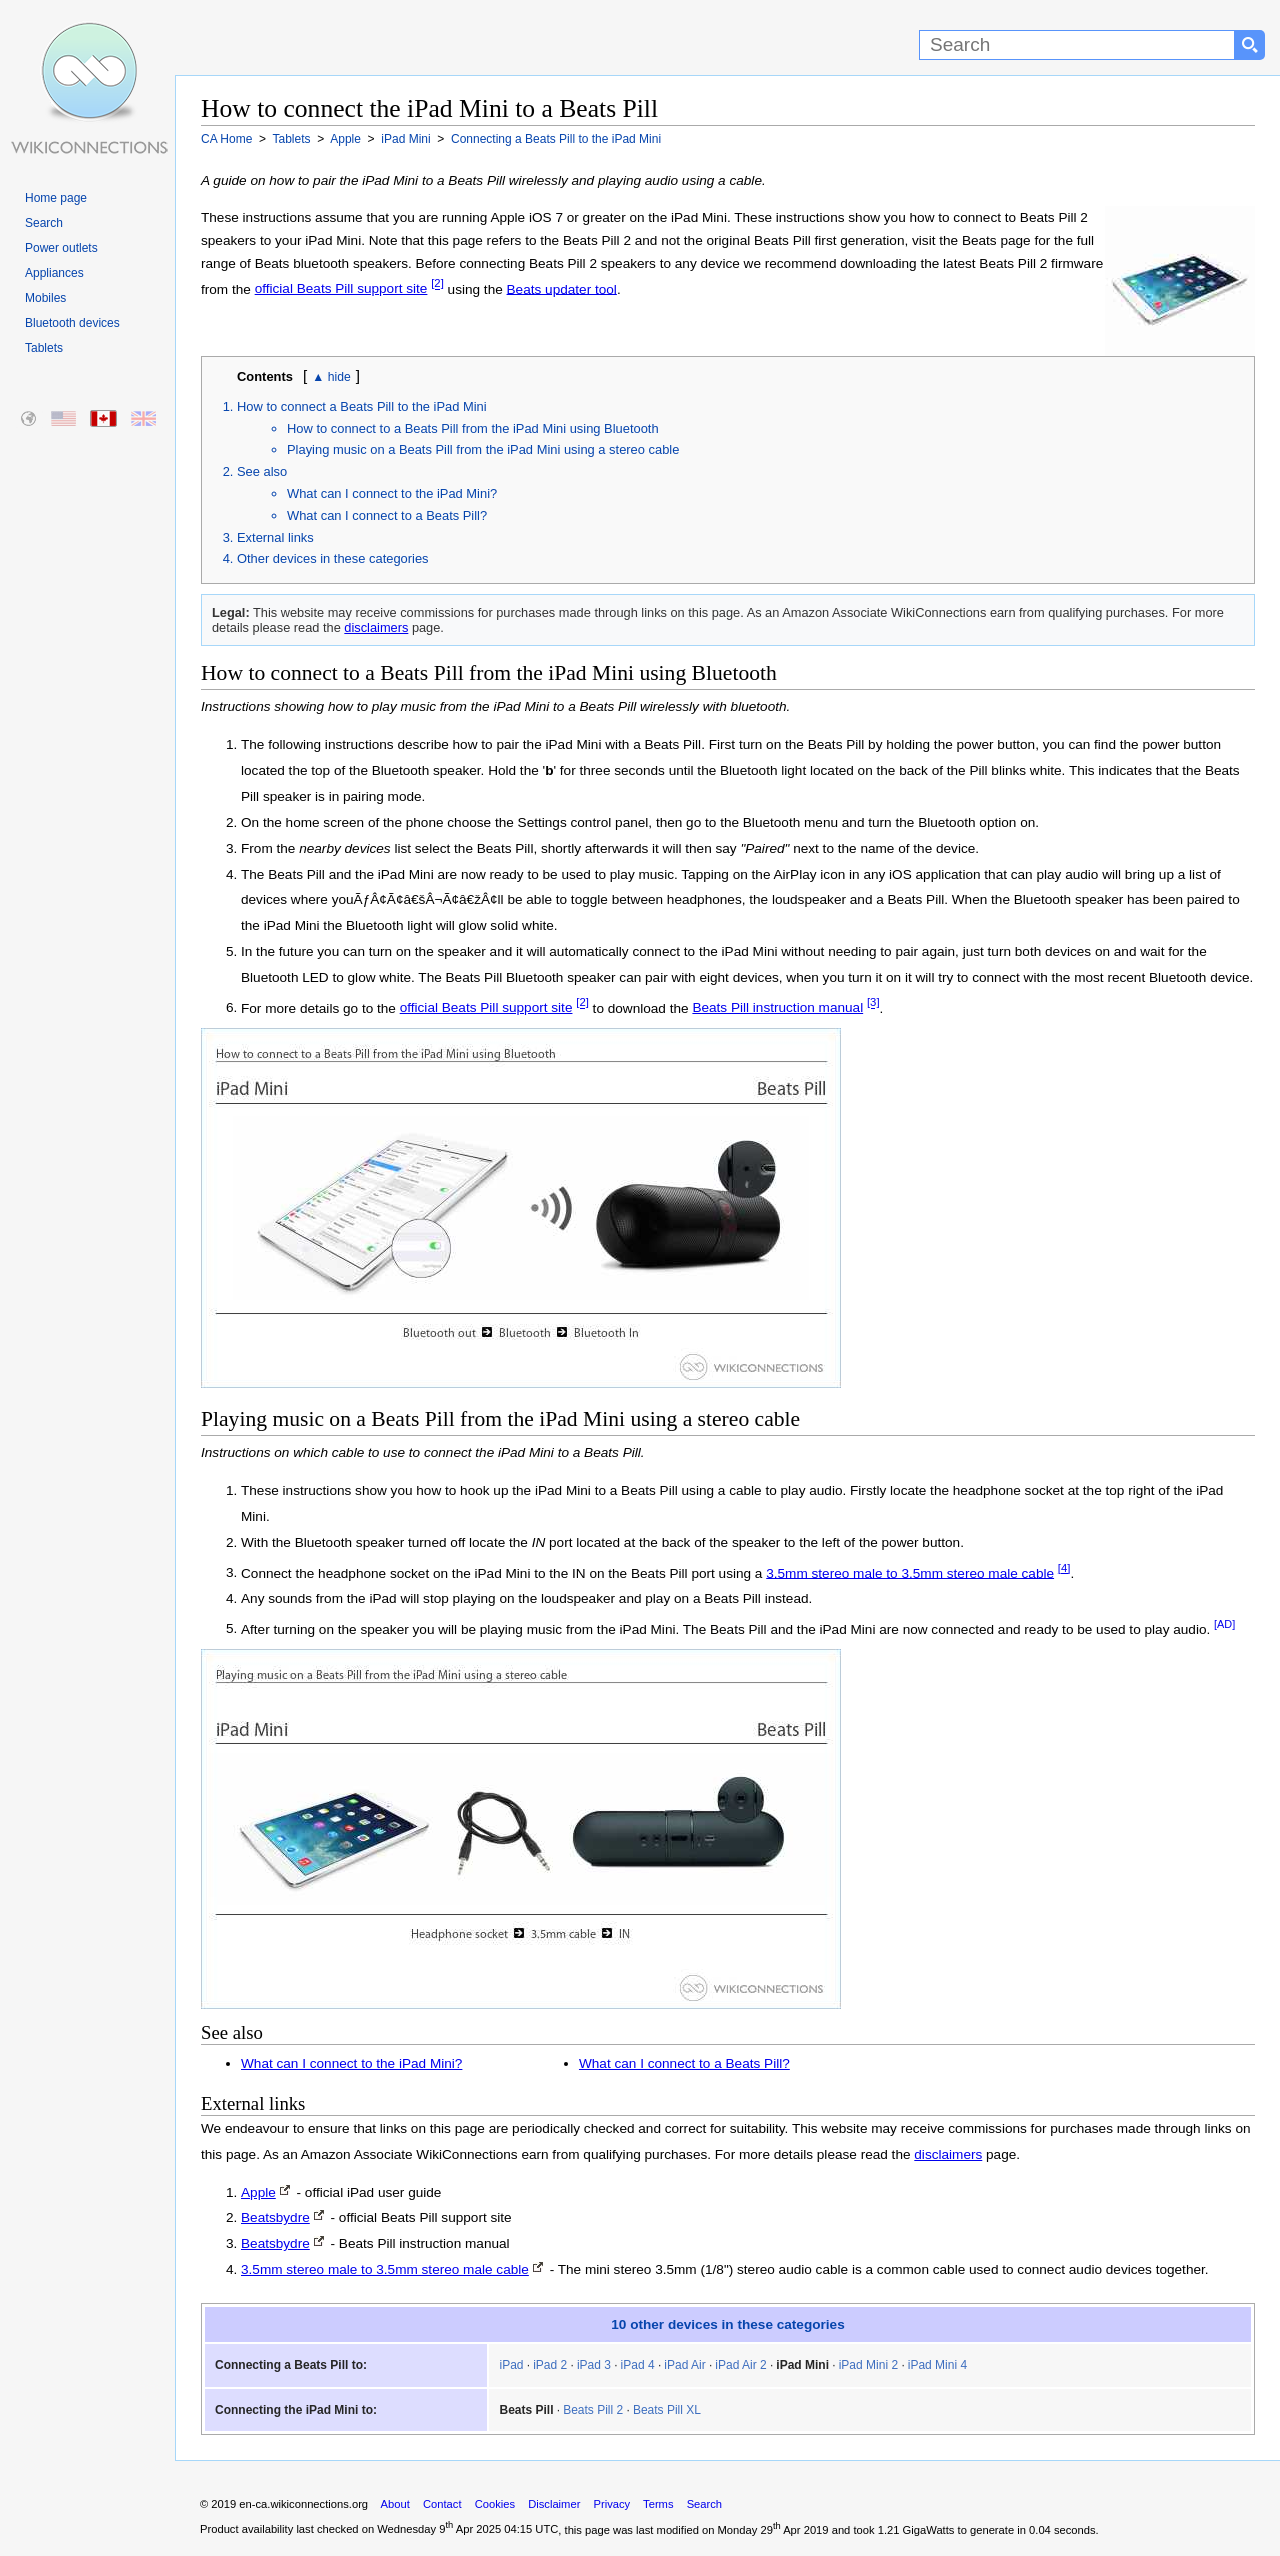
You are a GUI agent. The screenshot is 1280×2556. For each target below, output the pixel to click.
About (395, 2504)
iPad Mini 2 (868, 2365)
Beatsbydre (275, 2217)
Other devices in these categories (333, 558)
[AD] (1224, 1624)
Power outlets (61, 248)
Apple (258, 2192)
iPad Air (684, 2365)
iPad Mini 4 (937, 2365)
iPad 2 (550, 2365)
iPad (511, 2365)
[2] (437, 284)
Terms (658, 2504)
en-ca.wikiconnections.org (303, 2504)
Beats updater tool (562, 288)
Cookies (495, 2504)
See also (262, 471)
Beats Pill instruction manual (777, 1007)
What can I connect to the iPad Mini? (392, 493)
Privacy (611, 2504)
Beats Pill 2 (593, 2410)
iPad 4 (638, 2365)
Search (44, 223)
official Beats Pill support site (341, 288)
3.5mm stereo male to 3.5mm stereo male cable (910, 1572)
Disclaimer (554, 2504)
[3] (873, 1003)
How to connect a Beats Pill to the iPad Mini (362, 406)
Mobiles (45, 298)
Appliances (54, 273)
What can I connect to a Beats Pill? (387, 515)
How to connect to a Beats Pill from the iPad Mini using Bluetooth (473, 428)
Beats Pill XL (667, 2410)
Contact (442, 2504)
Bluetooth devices (72, 323)
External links (275, 537)
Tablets (44, 348)
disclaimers (376, 627)
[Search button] (1250, 45)
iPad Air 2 (740, 2365)
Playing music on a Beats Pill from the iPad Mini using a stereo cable (483, 449)
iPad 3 (594, 2365)
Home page (56, 198)
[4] (1064, 1568)
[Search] (1077, 45)
